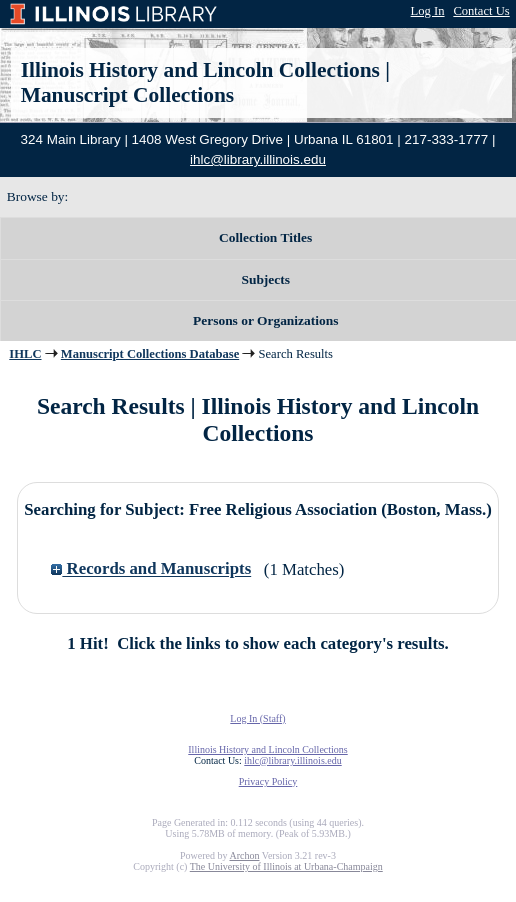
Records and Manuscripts (151, 569)
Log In (428, 11)
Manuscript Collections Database (150, 354)
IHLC (25, 354)
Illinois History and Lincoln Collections (200, 70)
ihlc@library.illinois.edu (258, 159)
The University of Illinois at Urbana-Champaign (286, 866)
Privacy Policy (268, 781)
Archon (244, 855)
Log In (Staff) (257, 718)
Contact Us (481, 11)
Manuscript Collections (127, 95)
